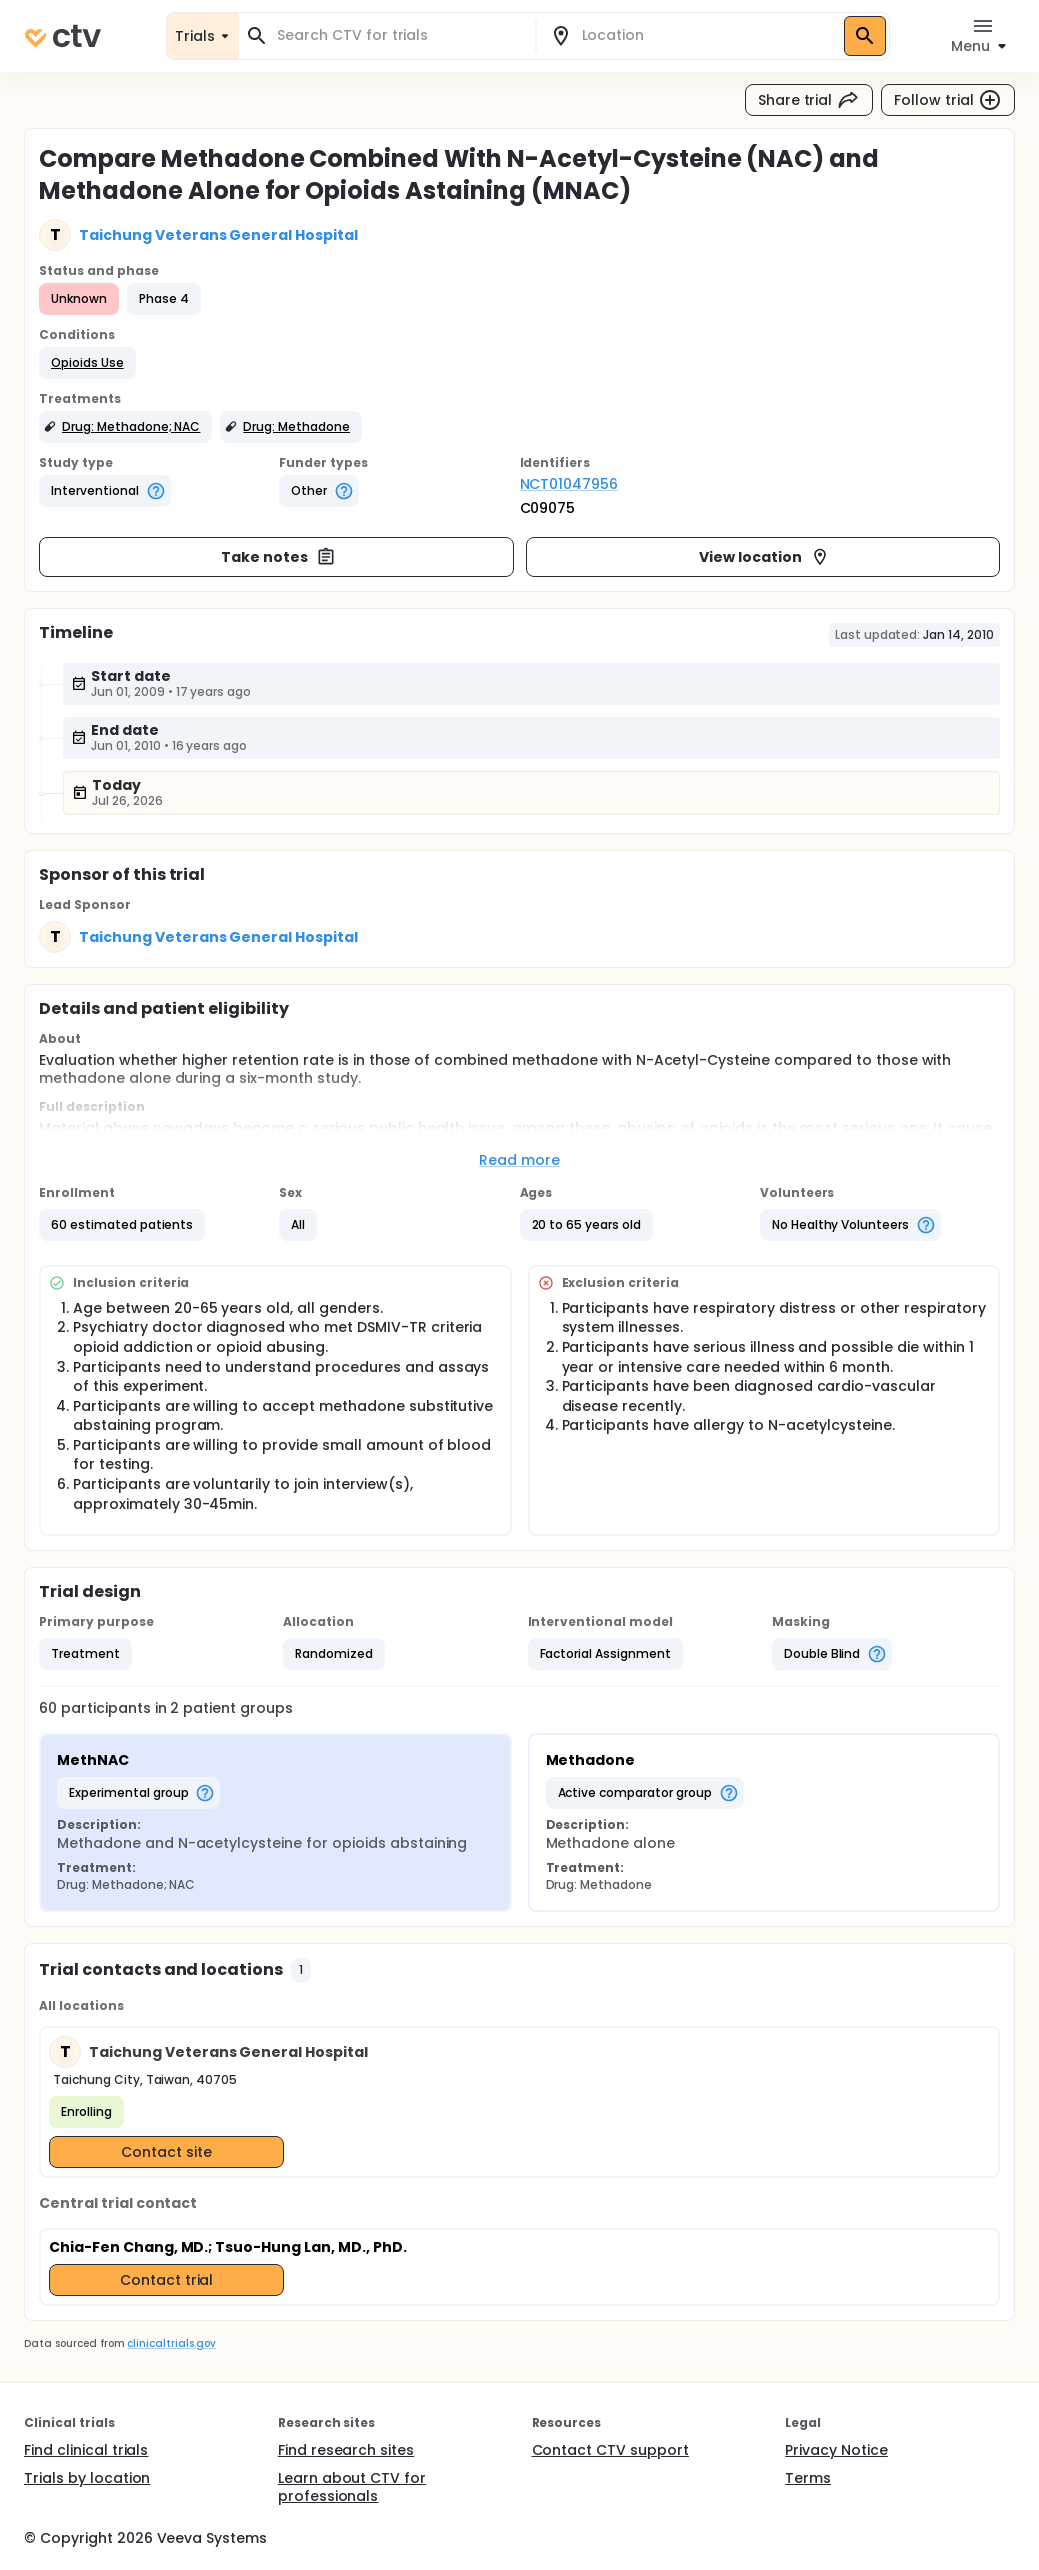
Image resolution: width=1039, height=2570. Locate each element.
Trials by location (87, 2478)
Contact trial (167, 2280)
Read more (519, 1160)
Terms (808, 2478)
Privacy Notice (836, 2450)
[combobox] (399, 35)
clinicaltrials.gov (171, 2343)
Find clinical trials (86, 2450)
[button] (87, 363)
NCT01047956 (569, 484)
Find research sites (346, 2450)
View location (764, 557)
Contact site (166, 2152)
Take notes (278, 557)
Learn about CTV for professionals (352, 2487)
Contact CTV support (610, 2450)
